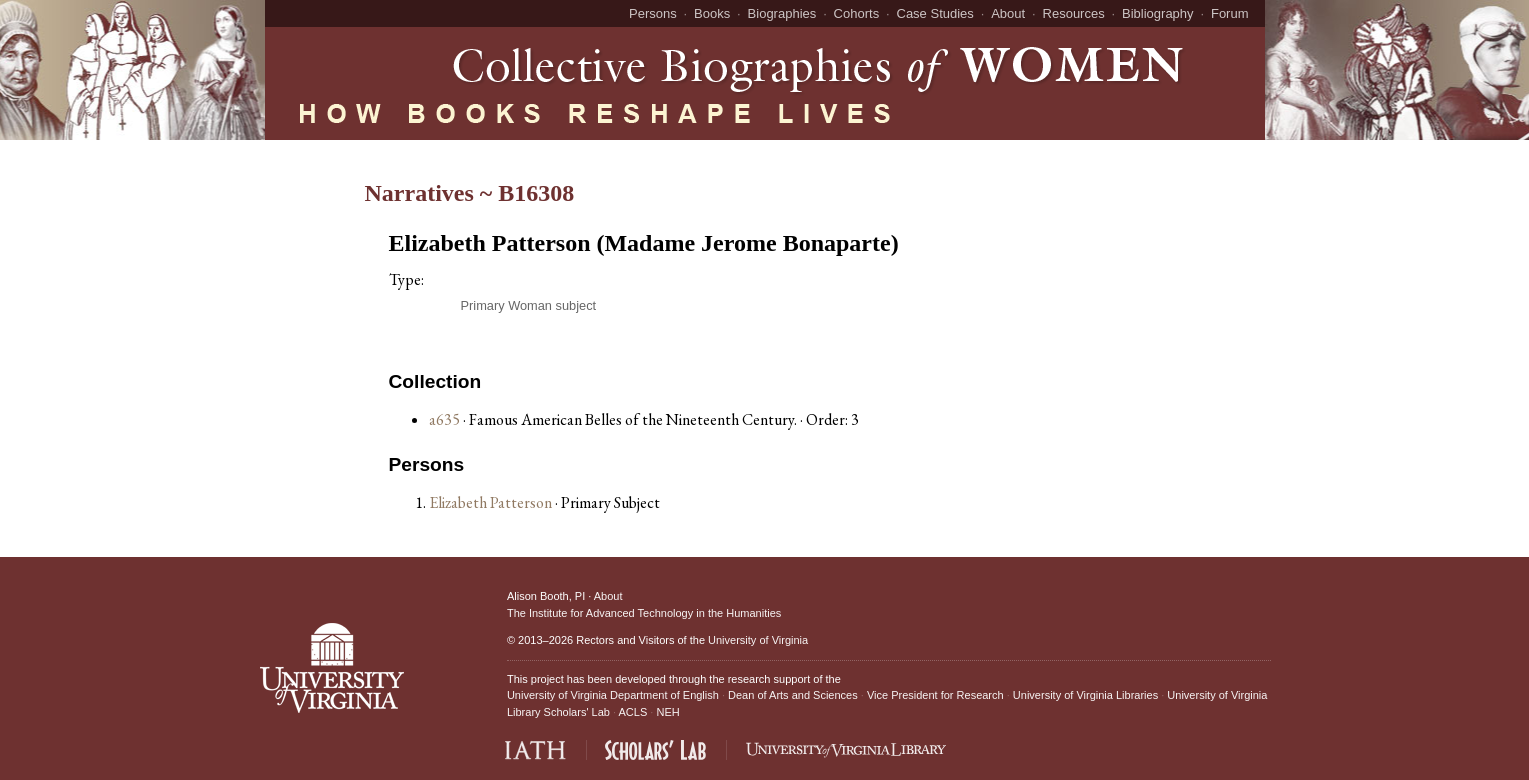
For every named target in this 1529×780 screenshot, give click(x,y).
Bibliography (1158, 13)
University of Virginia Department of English (613, 695)
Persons (653, 13)
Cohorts (857, 13)
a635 (444, 419)
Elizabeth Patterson (492, 502)
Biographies (782, 13)
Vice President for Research (935, 695)
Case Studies (935, 13)
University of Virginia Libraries (1085, 695)
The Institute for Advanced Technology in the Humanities (644, 613)
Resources (1074, 13)
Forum (1230, 13)
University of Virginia (758, 640)
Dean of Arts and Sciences (793, 695)
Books (712, 13)
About (1008, 13)
